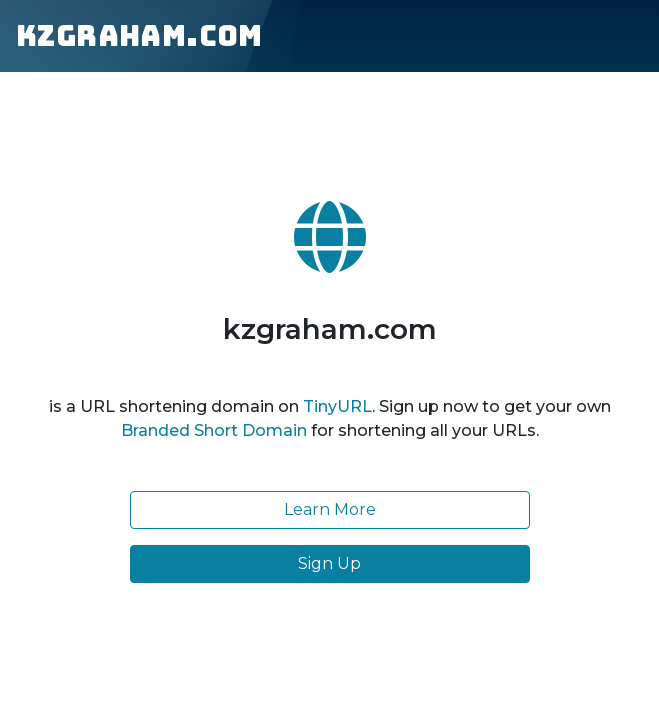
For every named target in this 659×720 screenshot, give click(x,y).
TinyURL (337, 406)
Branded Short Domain (214, 430)
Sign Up (329, 563)
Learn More (330, 509)
